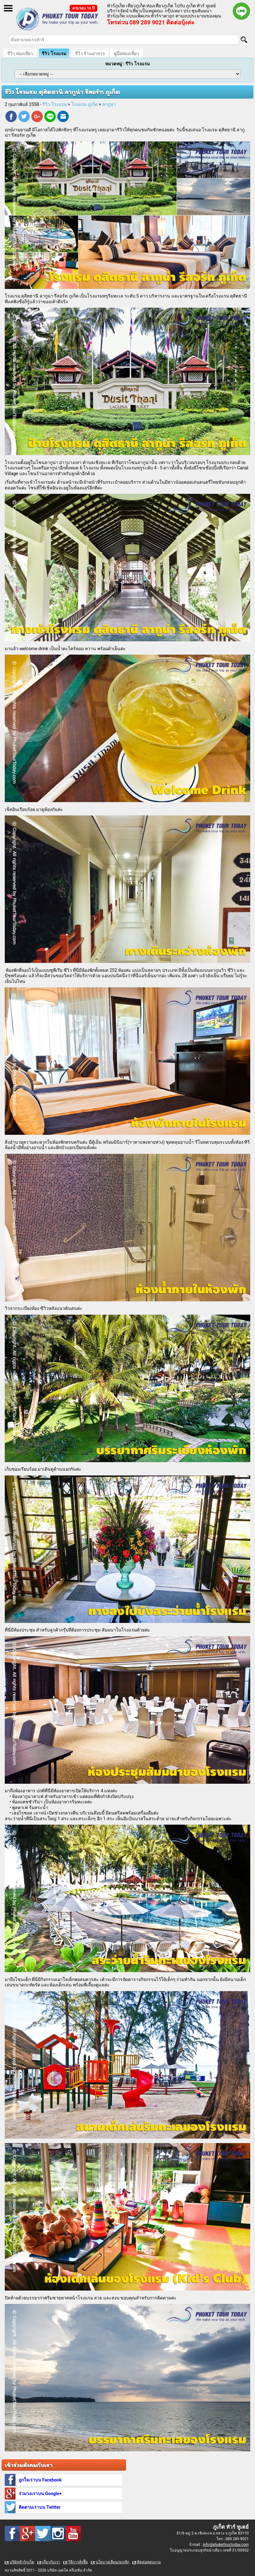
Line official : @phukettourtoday (241, 11)
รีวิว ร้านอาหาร (90, 53)
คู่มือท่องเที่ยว (126, 53)
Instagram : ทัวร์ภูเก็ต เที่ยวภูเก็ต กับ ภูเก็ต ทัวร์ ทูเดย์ (58, 2533)
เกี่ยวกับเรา (51, 2562)
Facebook (11, 117)
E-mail (63, 117)
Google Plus (37, 117)
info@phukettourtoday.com (226, 2544)
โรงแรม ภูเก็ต (84, 104)
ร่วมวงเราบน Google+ (40, 2493)
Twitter (24, 117)
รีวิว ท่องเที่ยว (20, 53)
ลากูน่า (109, 104)
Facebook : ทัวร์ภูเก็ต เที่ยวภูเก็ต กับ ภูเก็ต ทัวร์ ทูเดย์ (12, 2533)
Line (50, 117)
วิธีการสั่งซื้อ (78, 2562)
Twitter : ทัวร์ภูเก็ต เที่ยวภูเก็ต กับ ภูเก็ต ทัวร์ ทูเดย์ (42, 2533)
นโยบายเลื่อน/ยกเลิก (112, 2562)
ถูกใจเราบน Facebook (40, 2479)
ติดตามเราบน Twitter (40, 2507)
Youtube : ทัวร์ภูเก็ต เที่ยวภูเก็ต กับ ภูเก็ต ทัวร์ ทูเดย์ (73, 2533)
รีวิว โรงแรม (54, 53)
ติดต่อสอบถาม (149, 2562)
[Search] (244, 39)
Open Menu (8, 8)
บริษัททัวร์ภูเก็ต (22, 2562)
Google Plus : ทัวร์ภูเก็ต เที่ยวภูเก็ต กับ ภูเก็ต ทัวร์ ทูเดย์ (27, 2533)
